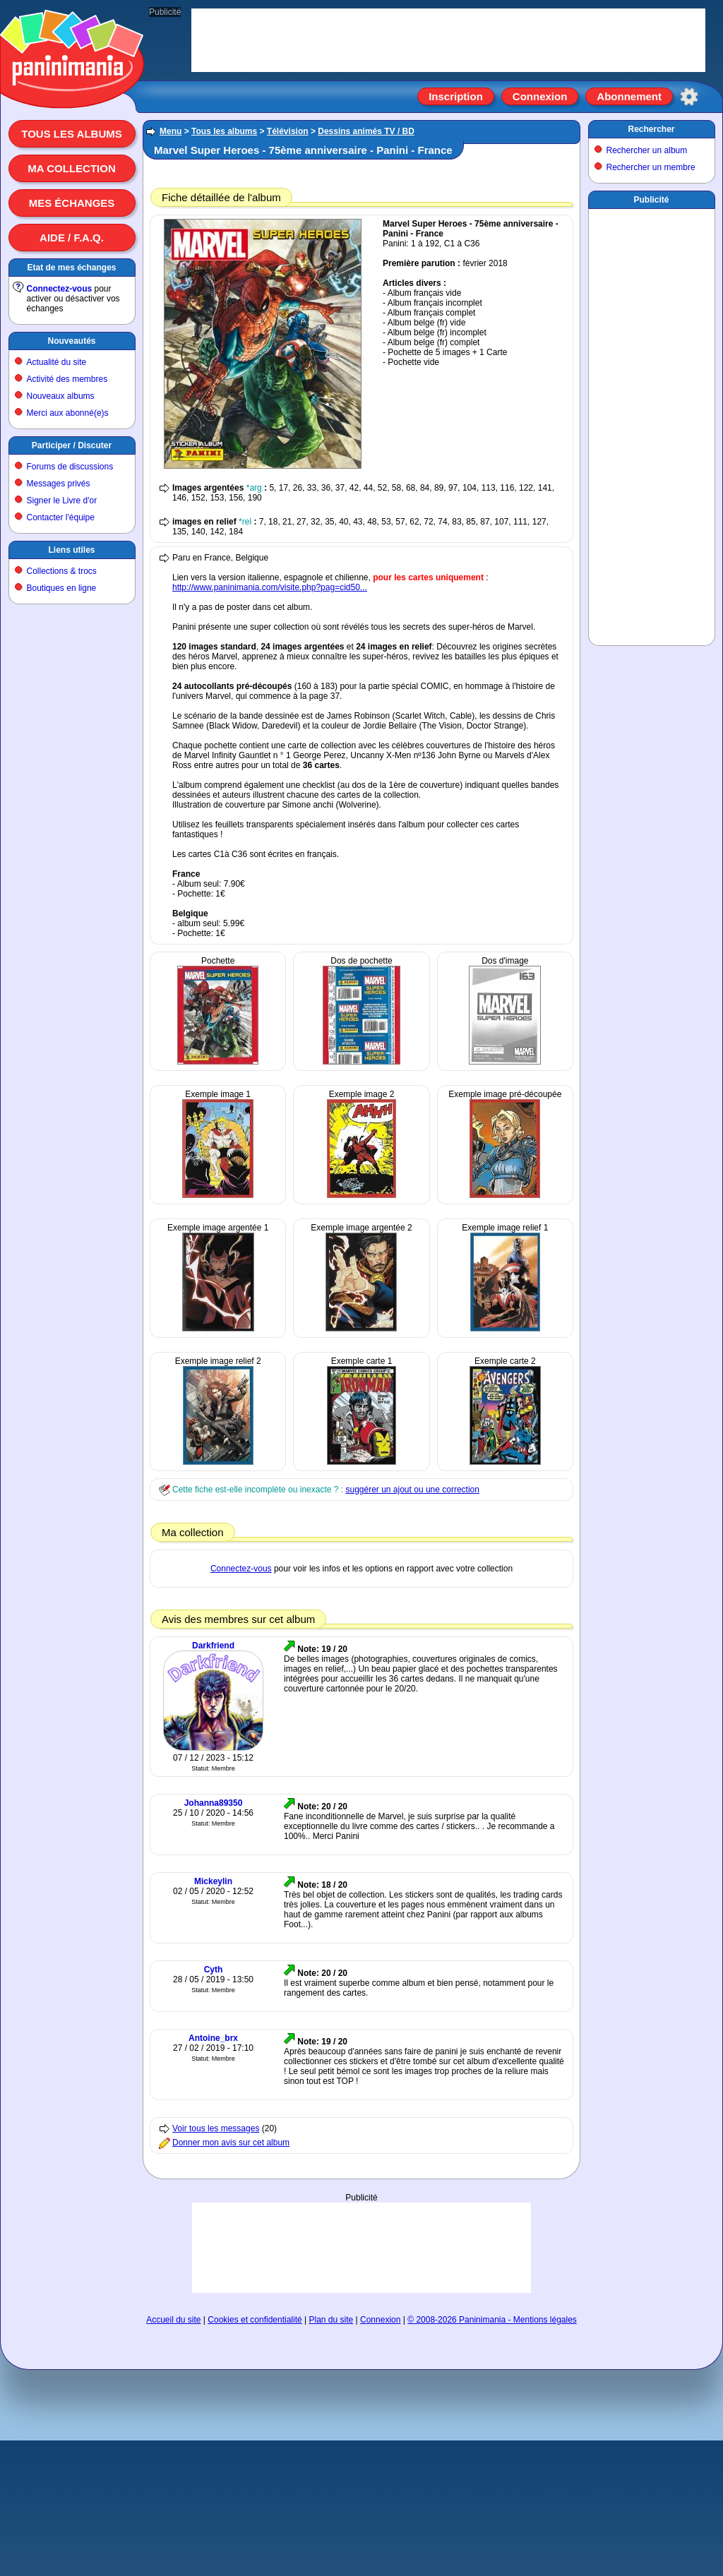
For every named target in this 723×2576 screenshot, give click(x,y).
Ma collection (71, 168)
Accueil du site (173, 2320)
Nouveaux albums (61, 396)
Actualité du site (57, 362)
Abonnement (629, 96)
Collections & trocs (62, 571)
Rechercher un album (647, 150)
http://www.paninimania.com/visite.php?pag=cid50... (269, 587)
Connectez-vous (59, 289)
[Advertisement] (361, 2247)
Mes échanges (72, 203)
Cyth (213, 1970)
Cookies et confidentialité (254, 2320)
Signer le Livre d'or (62, 500)
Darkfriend (213, 1646)
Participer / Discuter (72, 445)
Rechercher (651, 129)
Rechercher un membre (651, 167)
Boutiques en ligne (62, 588)
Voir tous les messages (215, 2128)
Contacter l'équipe (61, 517)
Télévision (288, 131)
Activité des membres (67, 379)
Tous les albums (71, 134)
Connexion (540, 96)
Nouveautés (71, 341)
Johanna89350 (213, 1803)
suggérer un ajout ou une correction (412, 1489)
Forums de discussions (70, 467)
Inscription (456, 96)
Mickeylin (213, 1881)
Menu (170, 131)
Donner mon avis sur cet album (230, 2142)
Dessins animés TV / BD (366, 131)
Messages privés (58, 484)
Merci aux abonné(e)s (68, 413)
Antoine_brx (213, 2038)
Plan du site (331, 2320)
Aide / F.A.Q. (72, 238)
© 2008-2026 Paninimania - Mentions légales (492, 2320)
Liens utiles (71, 550)
